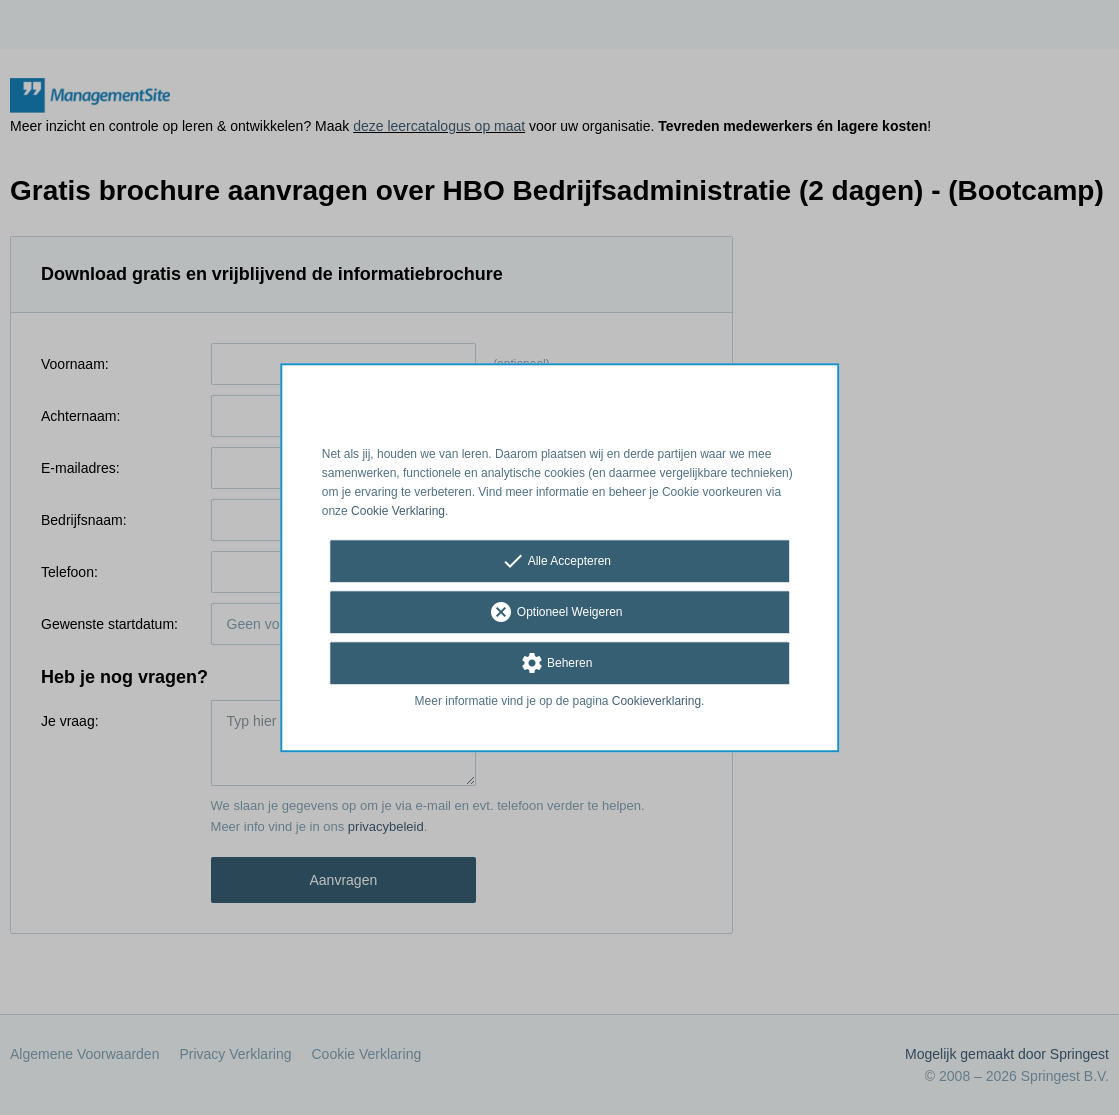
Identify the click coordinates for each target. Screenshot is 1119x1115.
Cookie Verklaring (398, 511)
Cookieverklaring (656, 702)
